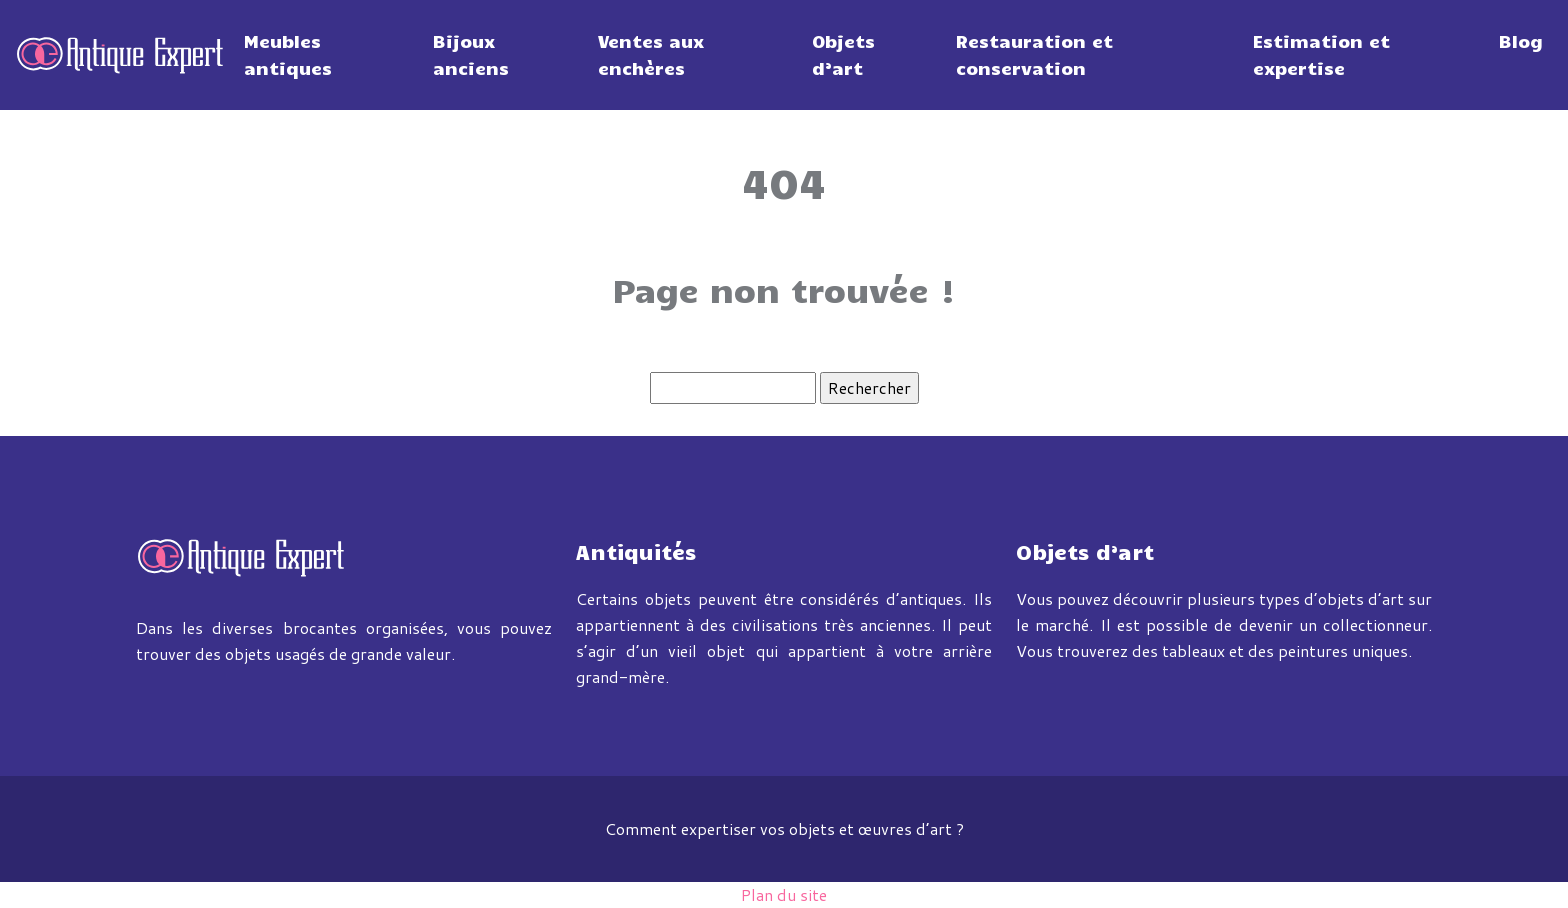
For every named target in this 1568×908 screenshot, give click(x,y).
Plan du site (784, 894)
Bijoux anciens (471, 54)
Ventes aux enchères (651, 54)
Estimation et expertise (1321, 54)
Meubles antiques (288, 54)
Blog (1521, 41)
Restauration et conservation (1034, 54)
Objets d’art (843, 54)
